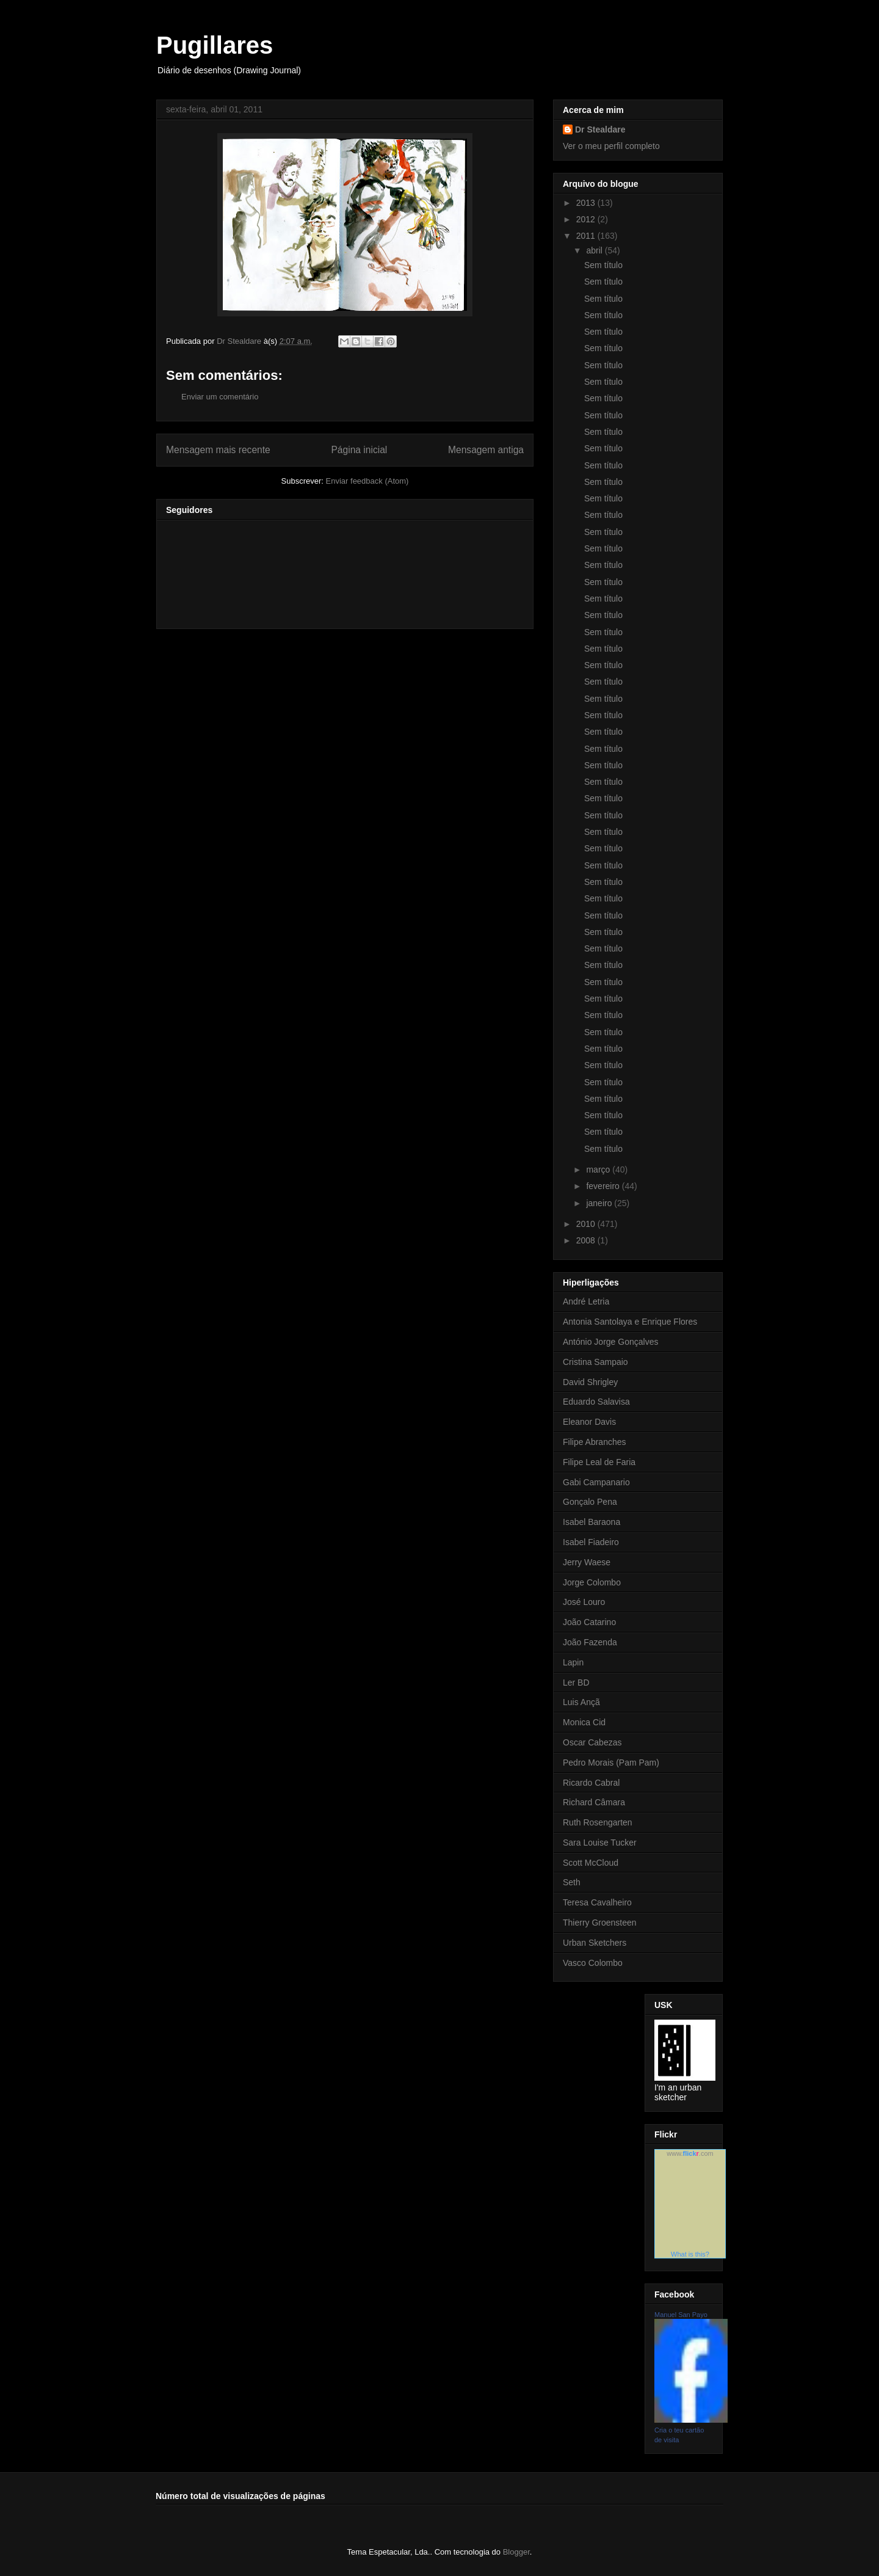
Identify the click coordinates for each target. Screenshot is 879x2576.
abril (595, 250)
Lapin (573, 1662)
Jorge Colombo (592, 1582)
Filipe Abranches (594, 1442)
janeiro (600, 1203)
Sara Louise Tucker (600, 1842)
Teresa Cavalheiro (597, 1902)
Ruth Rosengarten (597, 1822)
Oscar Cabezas (592, 1742)
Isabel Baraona (591, 1522)
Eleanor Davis (589, 1422)
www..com (690, 2153)
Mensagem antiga (486, 450)
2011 (587, 236)
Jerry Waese (586, 1562)
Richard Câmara (594, 1802)
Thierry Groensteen (600, 1922)
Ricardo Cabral (591, 1783)
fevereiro (603, 1186)
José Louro (584, 1602)
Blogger (516, 2551)
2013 (587, 203)
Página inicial (359, 450)
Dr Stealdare (600, 129)
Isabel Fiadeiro (591, 1542)
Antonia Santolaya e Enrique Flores (630, 1321)
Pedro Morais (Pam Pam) (611, 1762)
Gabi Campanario (596, 1482)
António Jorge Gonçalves (610, 1342)
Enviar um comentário (219, 396)
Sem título (603, 265)
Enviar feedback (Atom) (367, 481)
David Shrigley (590, 1382)
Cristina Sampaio (595, 1362)
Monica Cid (584, 1722)
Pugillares (214, 45)
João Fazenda (590, 1642)
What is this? (690, 2254)
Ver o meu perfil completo (611, 146)
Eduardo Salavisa (596, 1401)
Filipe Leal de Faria (599, 1462)
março (599, 1169)
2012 (587, 219)
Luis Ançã (581, 1702)
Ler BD (576, 1682)
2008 (587, 1240)
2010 (587, 1224)
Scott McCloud (590, 1863)
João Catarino (589, 1622)
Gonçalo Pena (590, 1502)
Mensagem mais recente (218, 450)
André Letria (586, 1301)
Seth (572, 1882)
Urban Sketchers (594, 1943)
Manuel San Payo (680, 2314)
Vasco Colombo (593, 1963)
